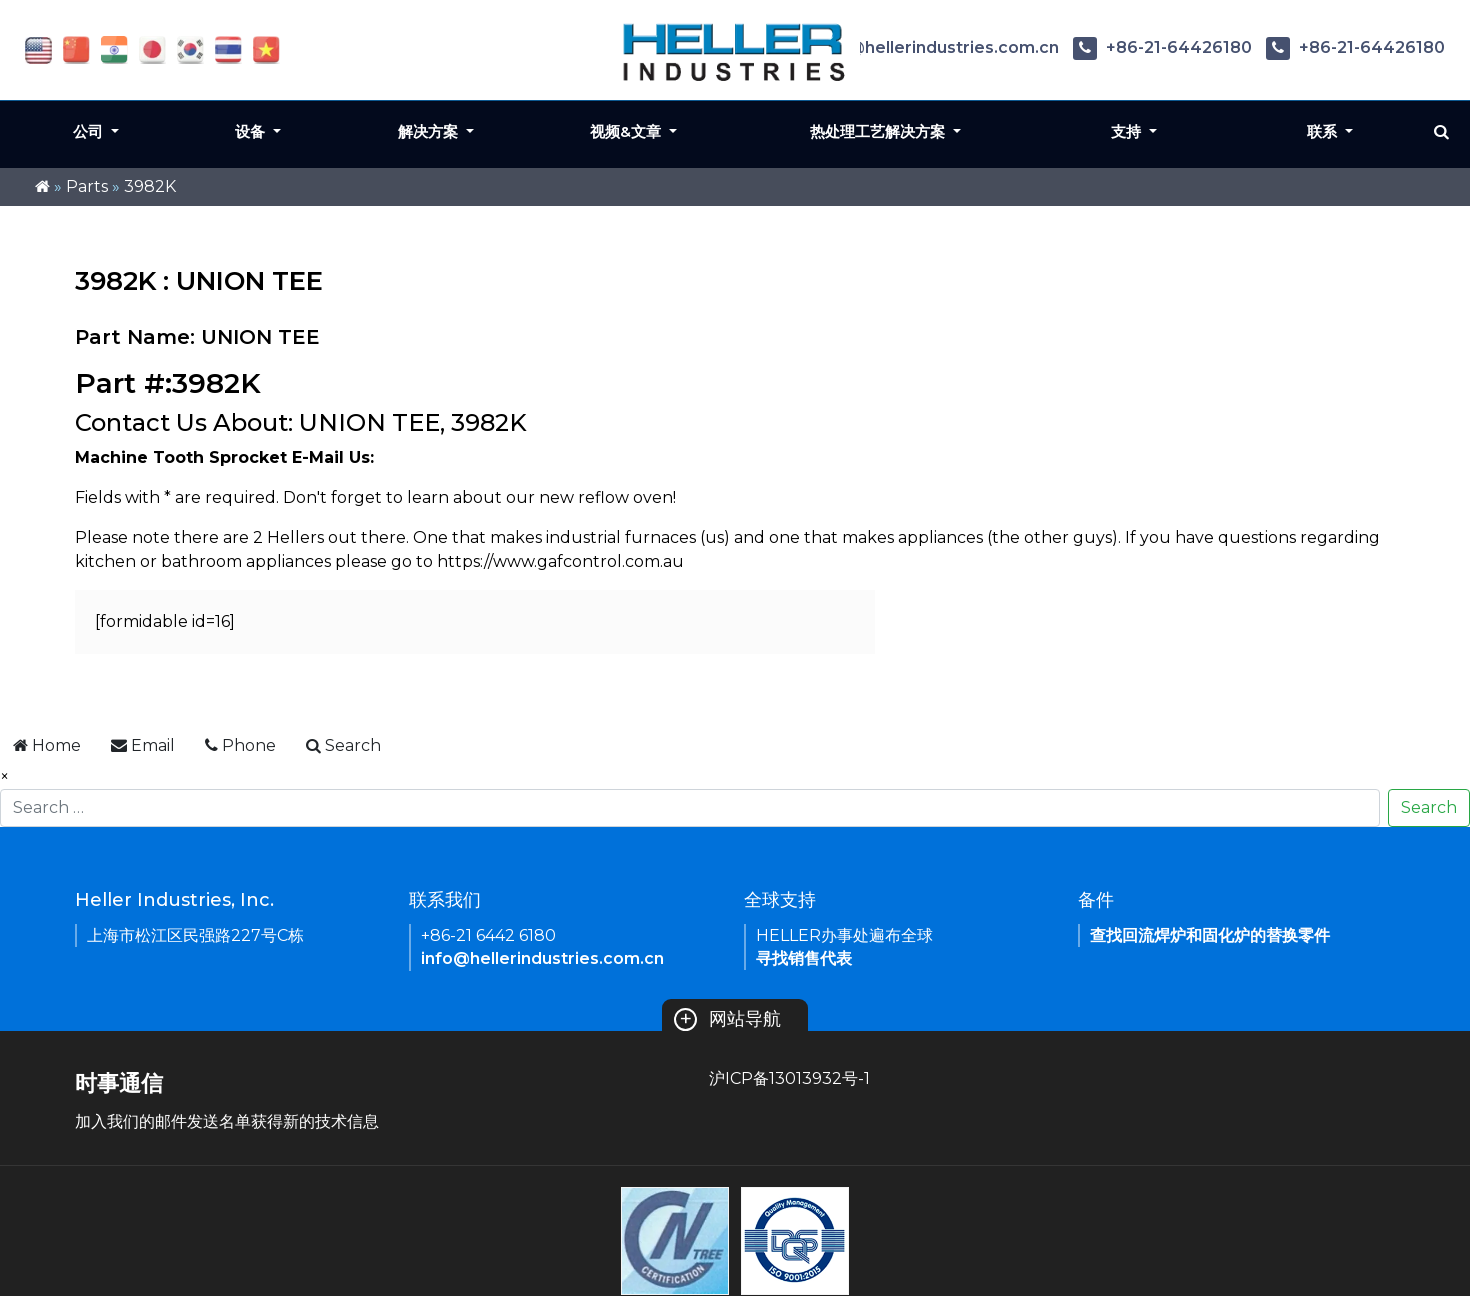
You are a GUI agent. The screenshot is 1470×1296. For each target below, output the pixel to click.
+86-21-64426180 (1162, 47)
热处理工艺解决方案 (879, 131)
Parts (87, 186)
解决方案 (430, 131)
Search (1429, 807)
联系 (1324, 131)
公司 (90, 131)
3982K (150, 186)
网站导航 (727, 1019)
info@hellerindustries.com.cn (921, 47)
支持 (1128, 131)
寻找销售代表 (804, 958)
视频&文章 (627, 131)
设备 (252, 131)
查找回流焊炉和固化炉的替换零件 (1210, 935)
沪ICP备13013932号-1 (789, 1078)
